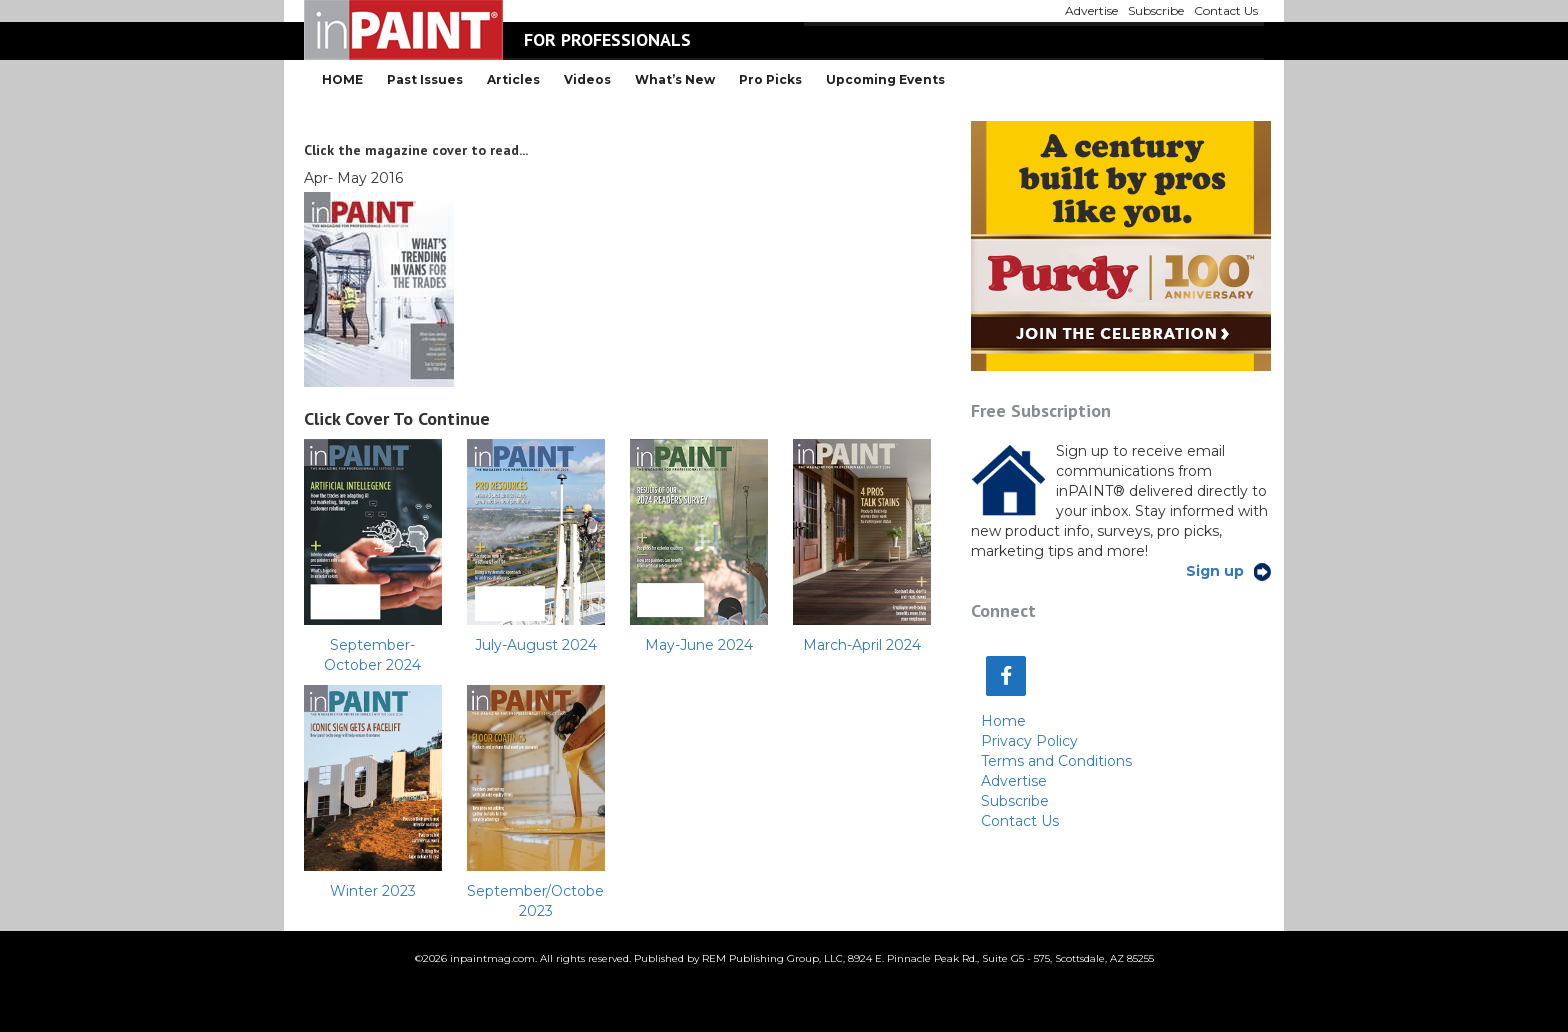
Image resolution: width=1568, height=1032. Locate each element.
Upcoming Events (885, 79)
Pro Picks (770, 79)
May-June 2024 (699, 645)
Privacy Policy (1029, 741)
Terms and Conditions (1056, 761)
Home (1003, 721)
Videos (587, 79)
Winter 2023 (373, 891)
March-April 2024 (862, 645)
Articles (513, 79)
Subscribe (1015, 801)
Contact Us (1020, 821)
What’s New (675, 79)
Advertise (1014, 781)
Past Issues (425, 79)
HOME (342, 79)
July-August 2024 (536, 645)
